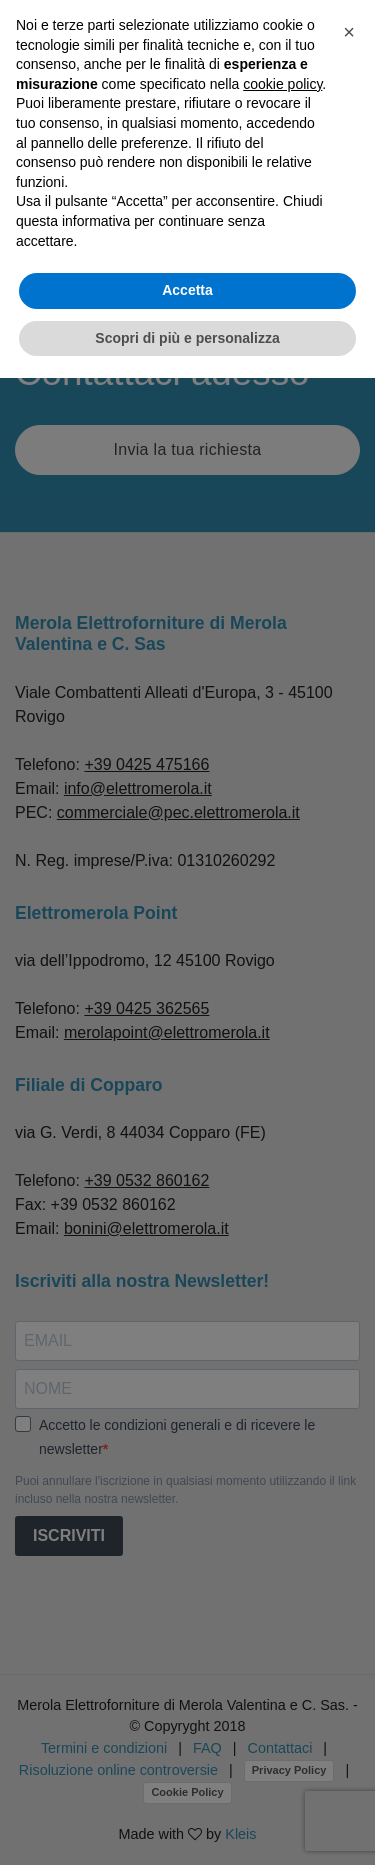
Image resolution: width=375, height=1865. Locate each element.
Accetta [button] (187, 290)
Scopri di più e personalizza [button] (187, 338)
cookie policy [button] (282, 84)
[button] (349, 32)
